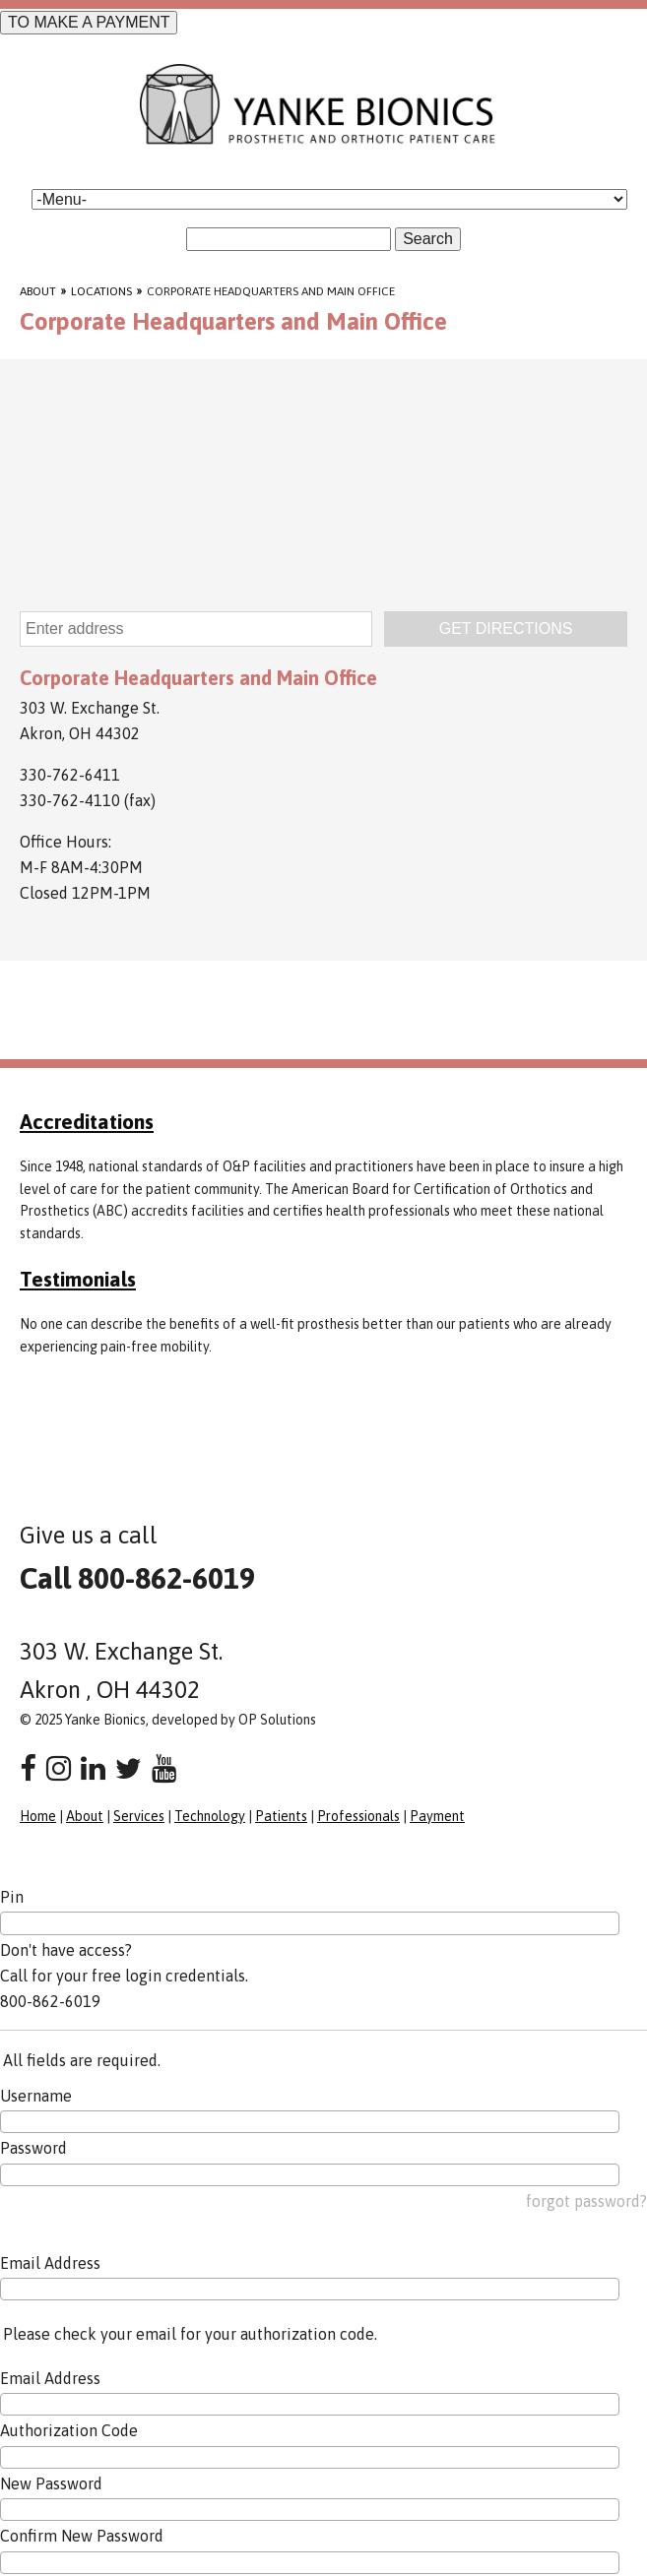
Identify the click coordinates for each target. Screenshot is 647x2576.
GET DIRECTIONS (506, 628)
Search (428, 238)
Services (138, 1816)
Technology (209, 1816)
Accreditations (87, 1121)
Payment (437, 1816)
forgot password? (586, 2201)
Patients (281, 1816)
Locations (101, 291)
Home (38, 1816)
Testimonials (78, 1278)
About (38, 291)
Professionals (358, 1816)
